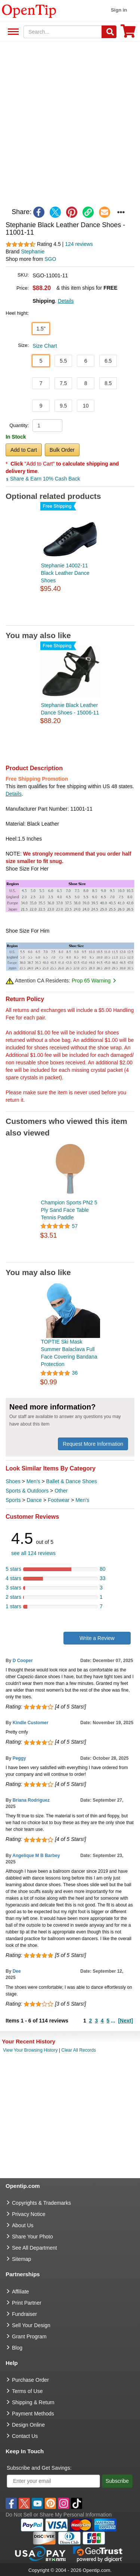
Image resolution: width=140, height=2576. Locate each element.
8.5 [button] (108, 383)
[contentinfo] (29, 10)
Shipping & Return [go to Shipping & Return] (33, 2402)
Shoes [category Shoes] (13, 1481)
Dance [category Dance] (34, 1500)
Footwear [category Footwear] (58, 1500)
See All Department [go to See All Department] (34, 2248)
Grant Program (29, 2336)
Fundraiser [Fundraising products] (24, 2314)
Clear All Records (78, 2050)
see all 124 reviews (33, 1553)
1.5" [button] (40, 329)
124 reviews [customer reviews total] (79, 244)
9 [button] (41, 406)
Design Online (28, 2425)
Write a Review (97, 1638)
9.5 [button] (63, 406)
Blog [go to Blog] (17, 2348)
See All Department (12, 32)
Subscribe (117, 2481)
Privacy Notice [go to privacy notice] (28, 2214)
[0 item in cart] (128, 33)
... (113, 2021)
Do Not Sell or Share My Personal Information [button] (59, 2515)
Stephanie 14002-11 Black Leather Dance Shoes (65, 573)
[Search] (109, 31)
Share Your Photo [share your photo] (32, 2237)
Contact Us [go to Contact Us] (25, 2436)
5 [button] (41, 361)
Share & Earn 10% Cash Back (43, 479)
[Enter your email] (53, 2481)
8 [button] (85, 383)
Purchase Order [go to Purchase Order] (30, 2380)
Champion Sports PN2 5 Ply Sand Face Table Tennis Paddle (69, 1209)
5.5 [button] (63, 361)
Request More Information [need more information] (93, 1444)
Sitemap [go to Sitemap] (21, 2259)
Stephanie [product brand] (32, 251)
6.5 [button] (108, 361)
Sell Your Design (31, 2325)
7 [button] (41, 383)
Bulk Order (62, 450)
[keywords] (63, 31)
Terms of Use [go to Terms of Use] (27, 2391)
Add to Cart (23, 450)
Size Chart (44, 346)
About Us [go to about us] (23, 2225)
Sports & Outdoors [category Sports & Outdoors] (27, 1491)
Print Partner (26, 2303)
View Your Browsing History (30, 2050)
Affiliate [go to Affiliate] (20, 2292)
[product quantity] (47, 425)
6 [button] (85, 361)
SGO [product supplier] (50, 259)
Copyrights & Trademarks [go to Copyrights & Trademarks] (41, 2203)
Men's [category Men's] (33, 1481)
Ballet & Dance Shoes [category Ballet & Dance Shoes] (71, 1481)
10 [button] (86, 406)
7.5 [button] (63, 383)
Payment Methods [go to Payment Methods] (33, 2414)
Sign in (119, 10)
